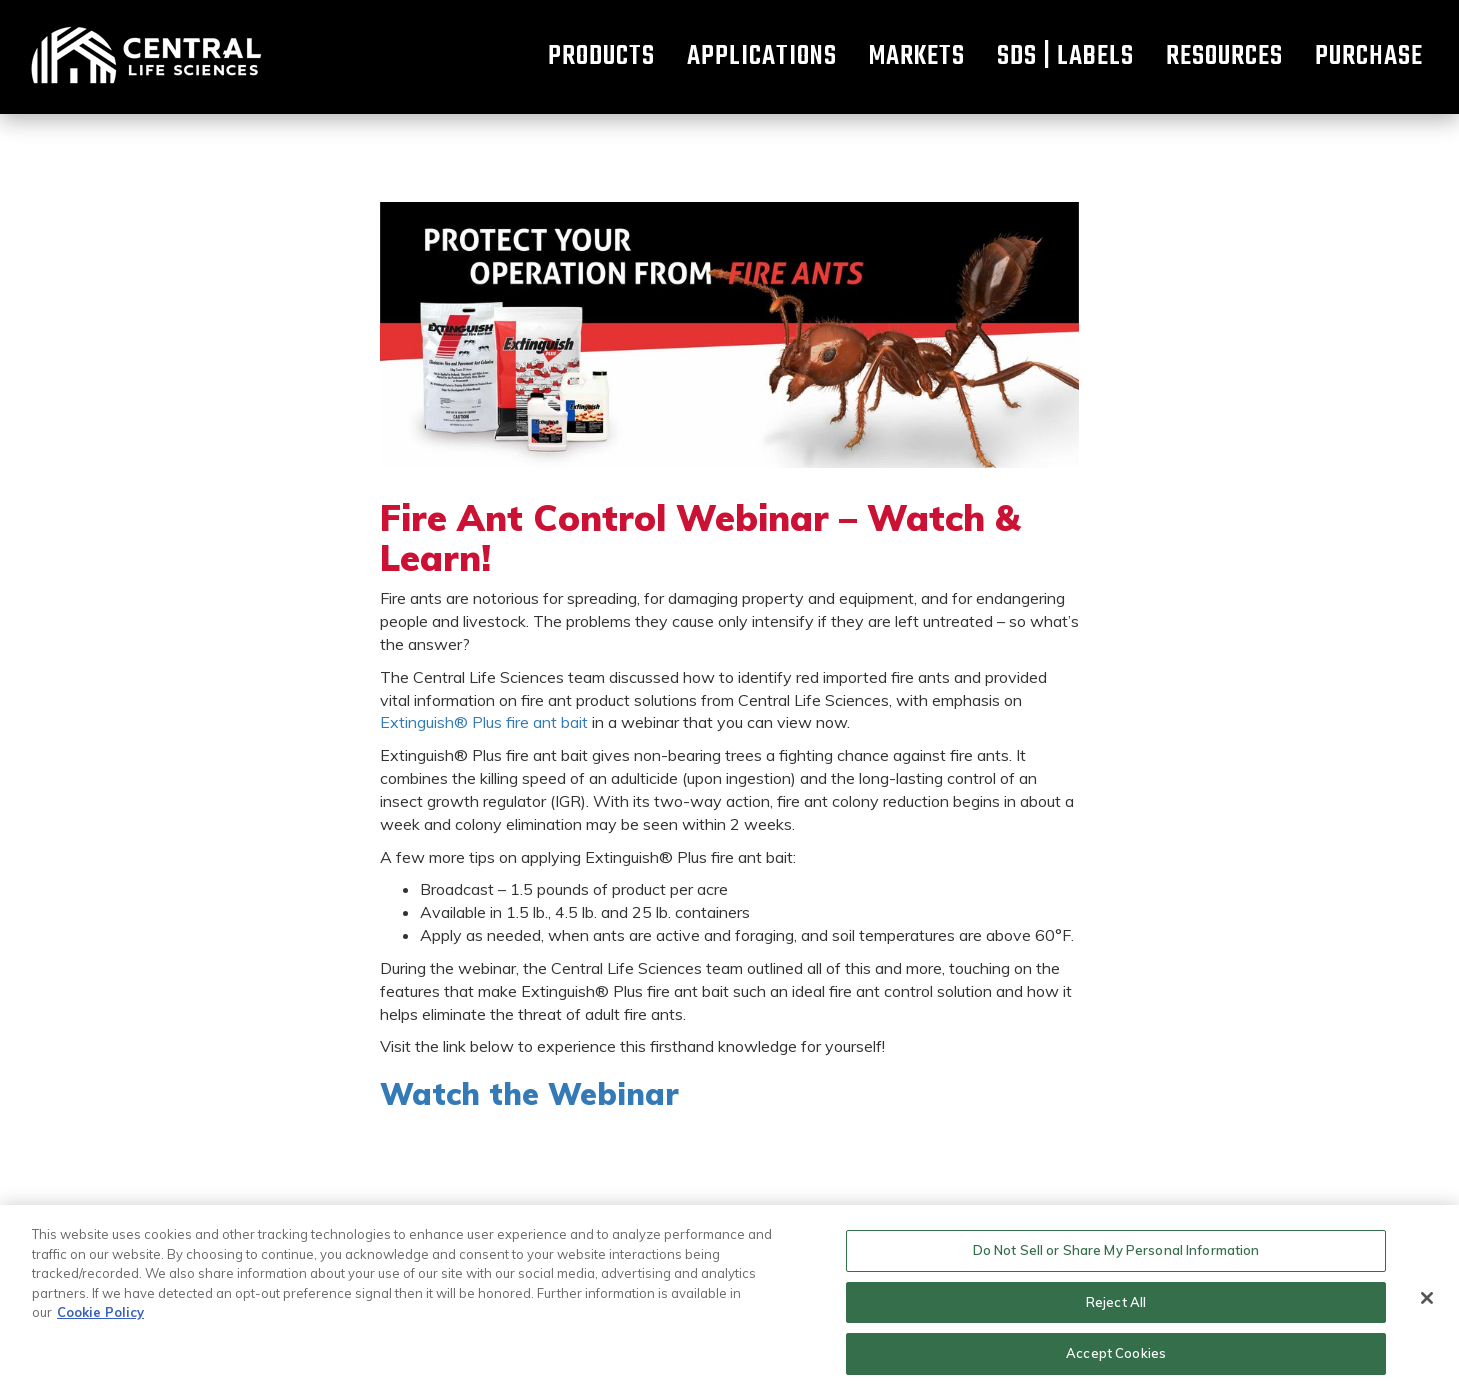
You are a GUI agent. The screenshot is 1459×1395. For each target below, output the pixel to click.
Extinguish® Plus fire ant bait (484, 722)
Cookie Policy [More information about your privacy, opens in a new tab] (100, 1312)
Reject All (1116, 1302)
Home (145, 57)
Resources (1224, 57)
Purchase (1369, 57)
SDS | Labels (1065, 57)
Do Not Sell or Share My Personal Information (1116, 1250)
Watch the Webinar (529, 1094)
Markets (917, 57)
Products (601, 57)
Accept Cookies (1116, 1353)
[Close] (1427, 1298)
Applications (762, 57)
